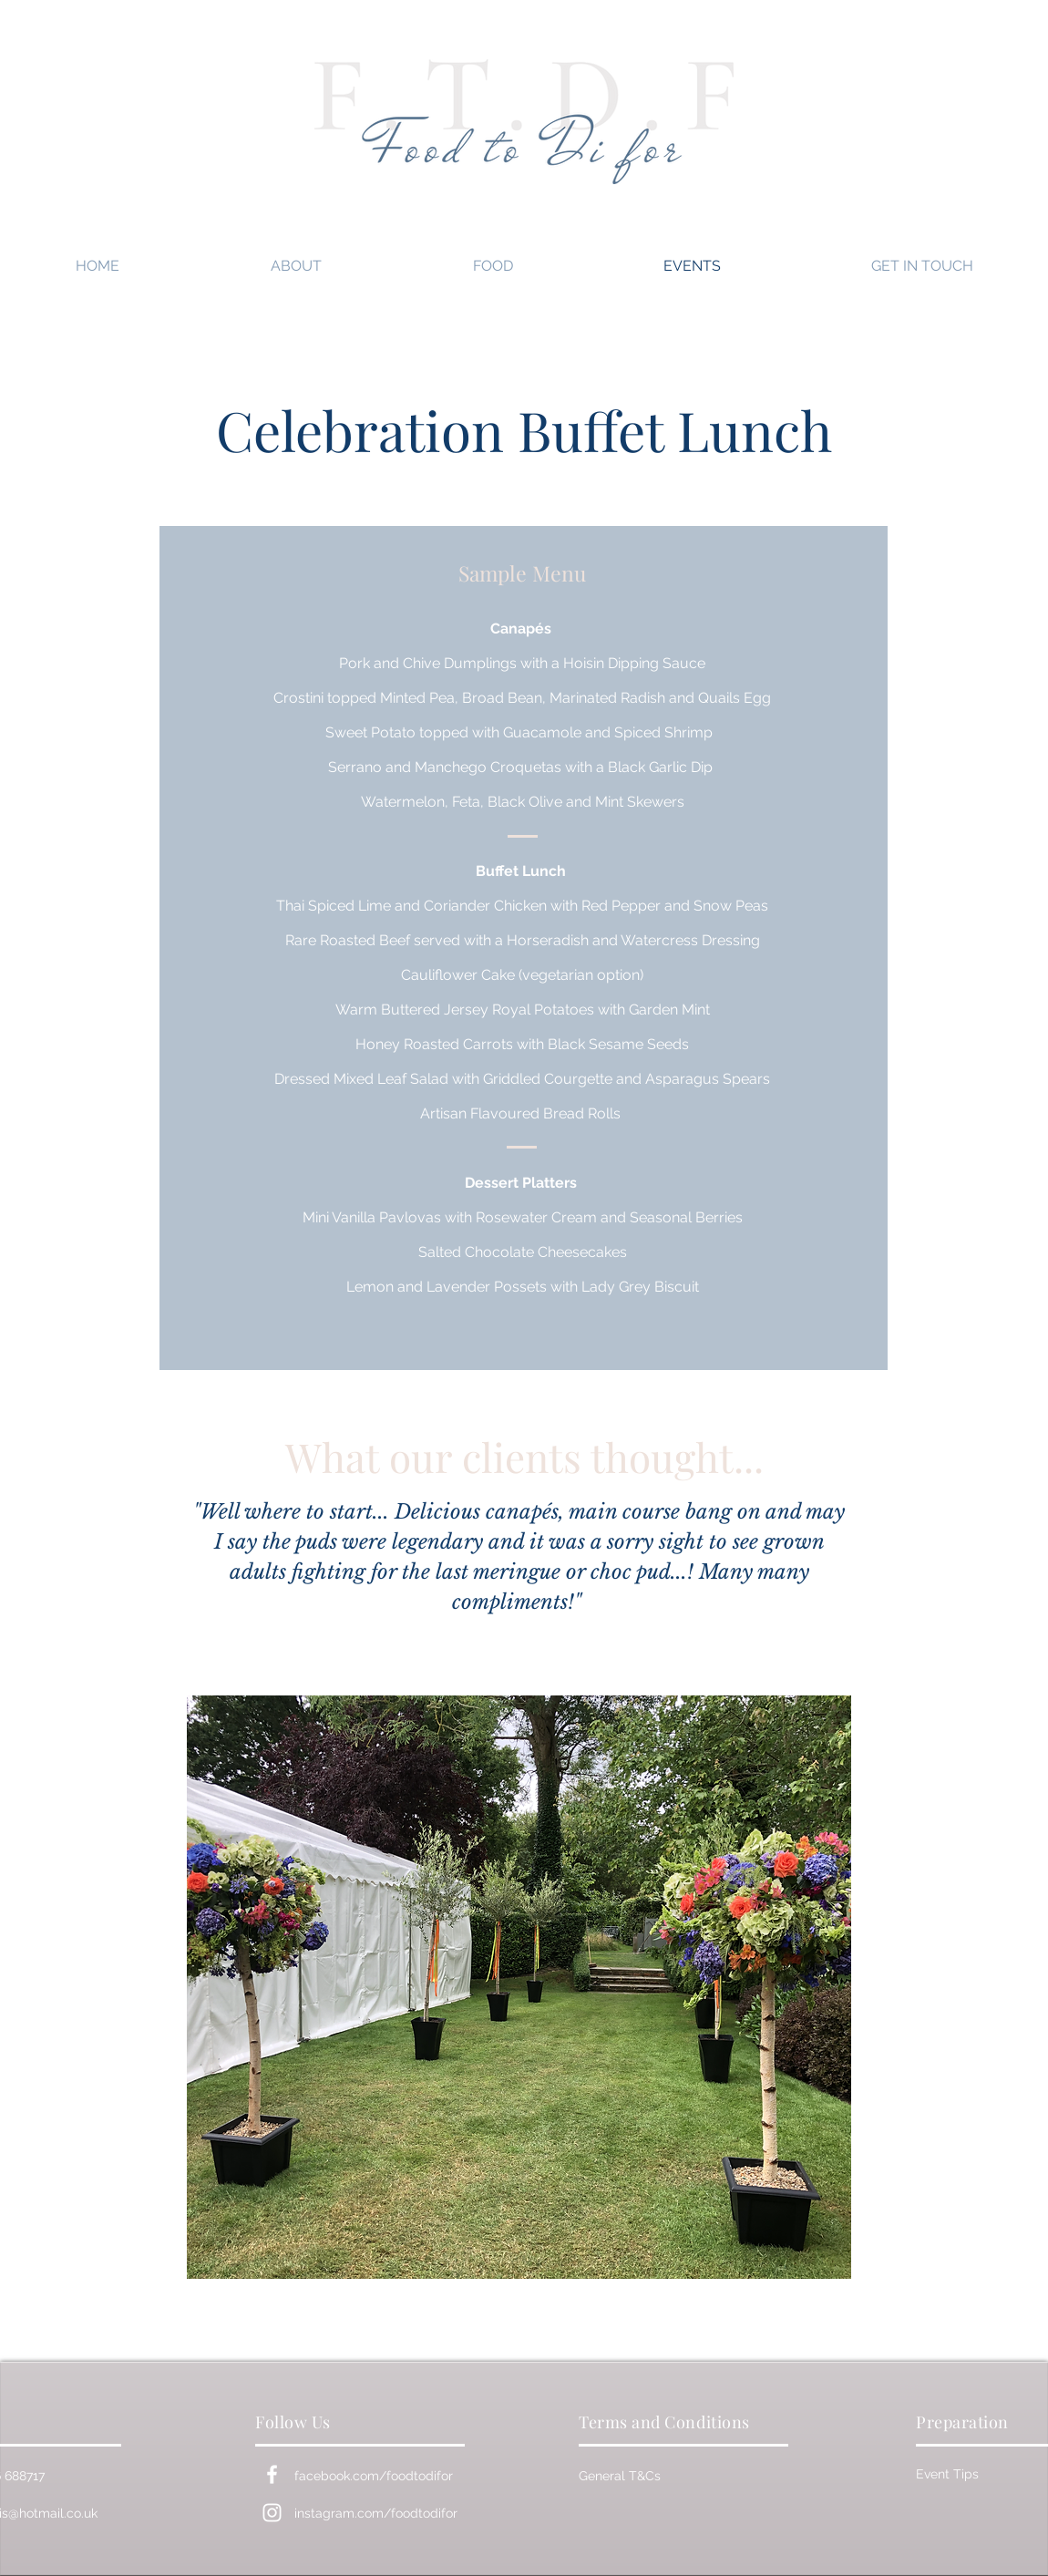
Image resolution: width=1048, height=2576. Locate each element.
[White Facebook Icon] (272, 2474)
